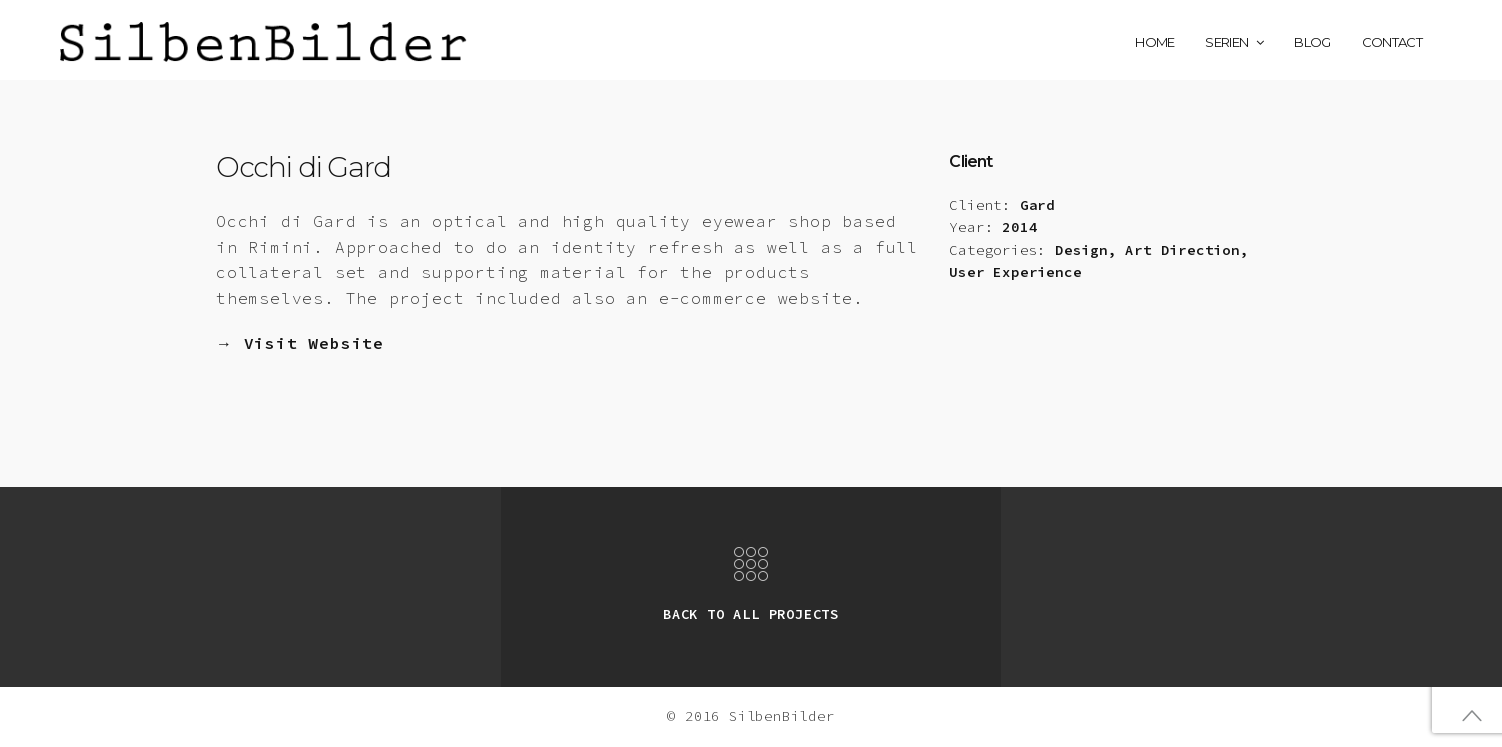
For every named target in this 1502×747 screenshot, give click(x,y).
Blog (1312, 42)
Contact (1392, 42)
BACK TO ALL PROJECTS (751, 614)
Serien (1226, 42)
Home (1154, 42)
